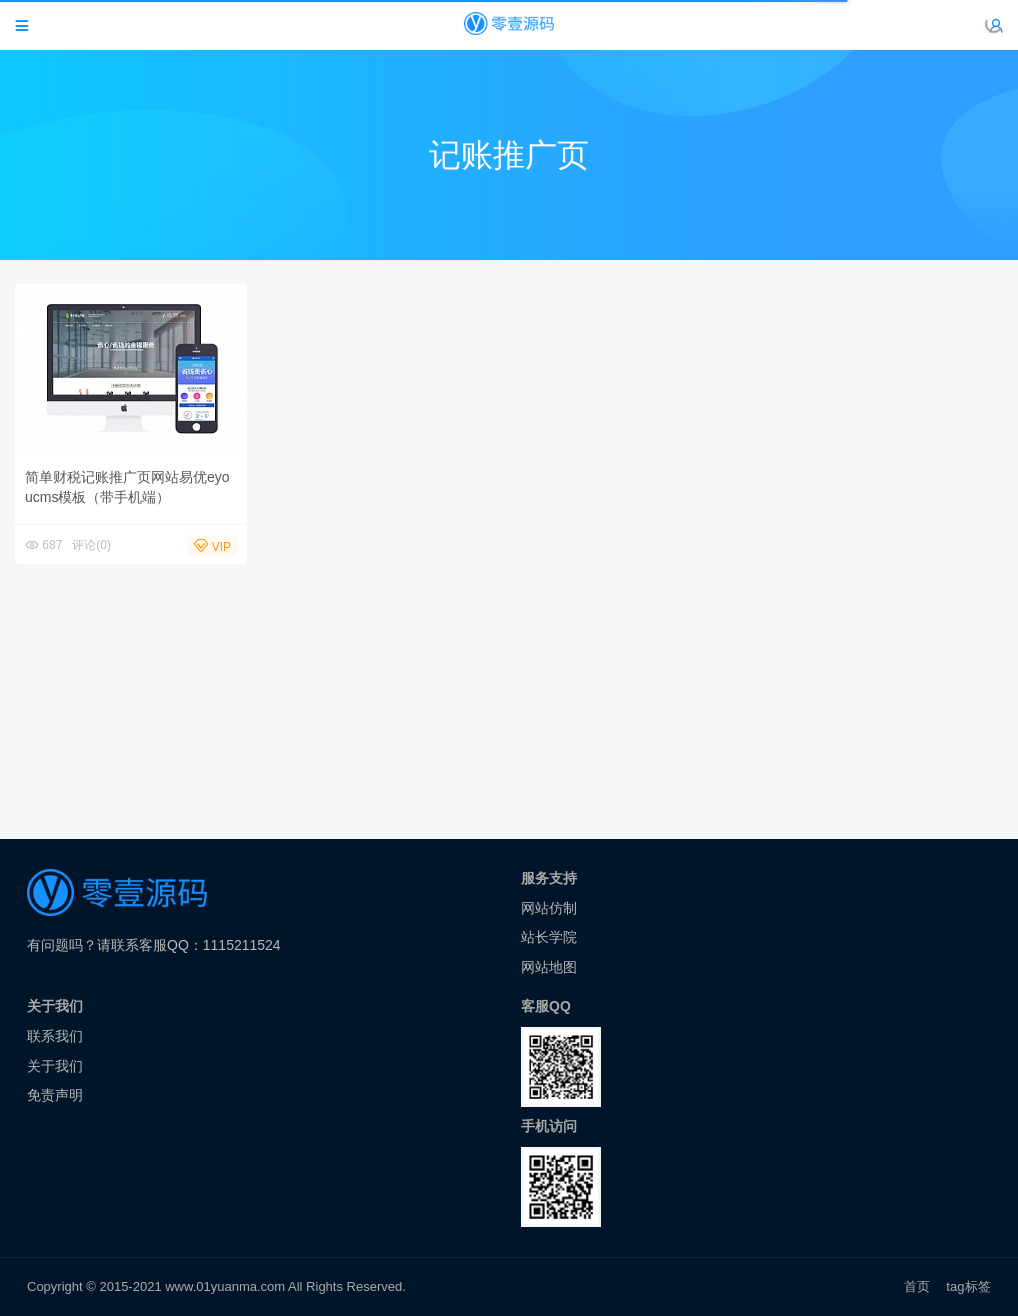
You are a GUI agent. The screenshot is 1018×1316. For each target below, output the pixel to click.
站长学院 (549, 937)
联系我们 (55, 1036)
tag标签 (968, 1286)
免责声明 (55, 1095)
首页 (917, 1286)
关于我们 (55, 1066)
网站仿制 (549, 908)
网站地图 (549, 967)
